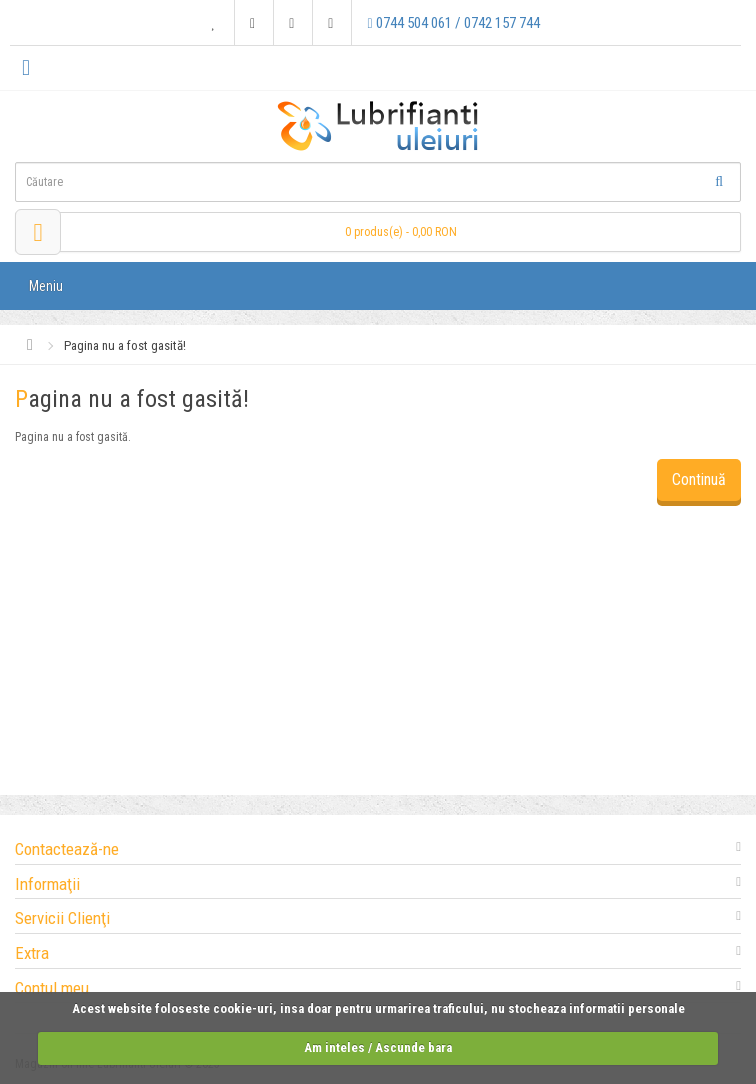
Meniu (46, 286)
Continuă (699, 479)
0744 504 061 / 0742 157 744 (453, 23)
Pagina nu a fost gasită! (125, 345)
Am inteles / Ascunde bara (378, 1047)
